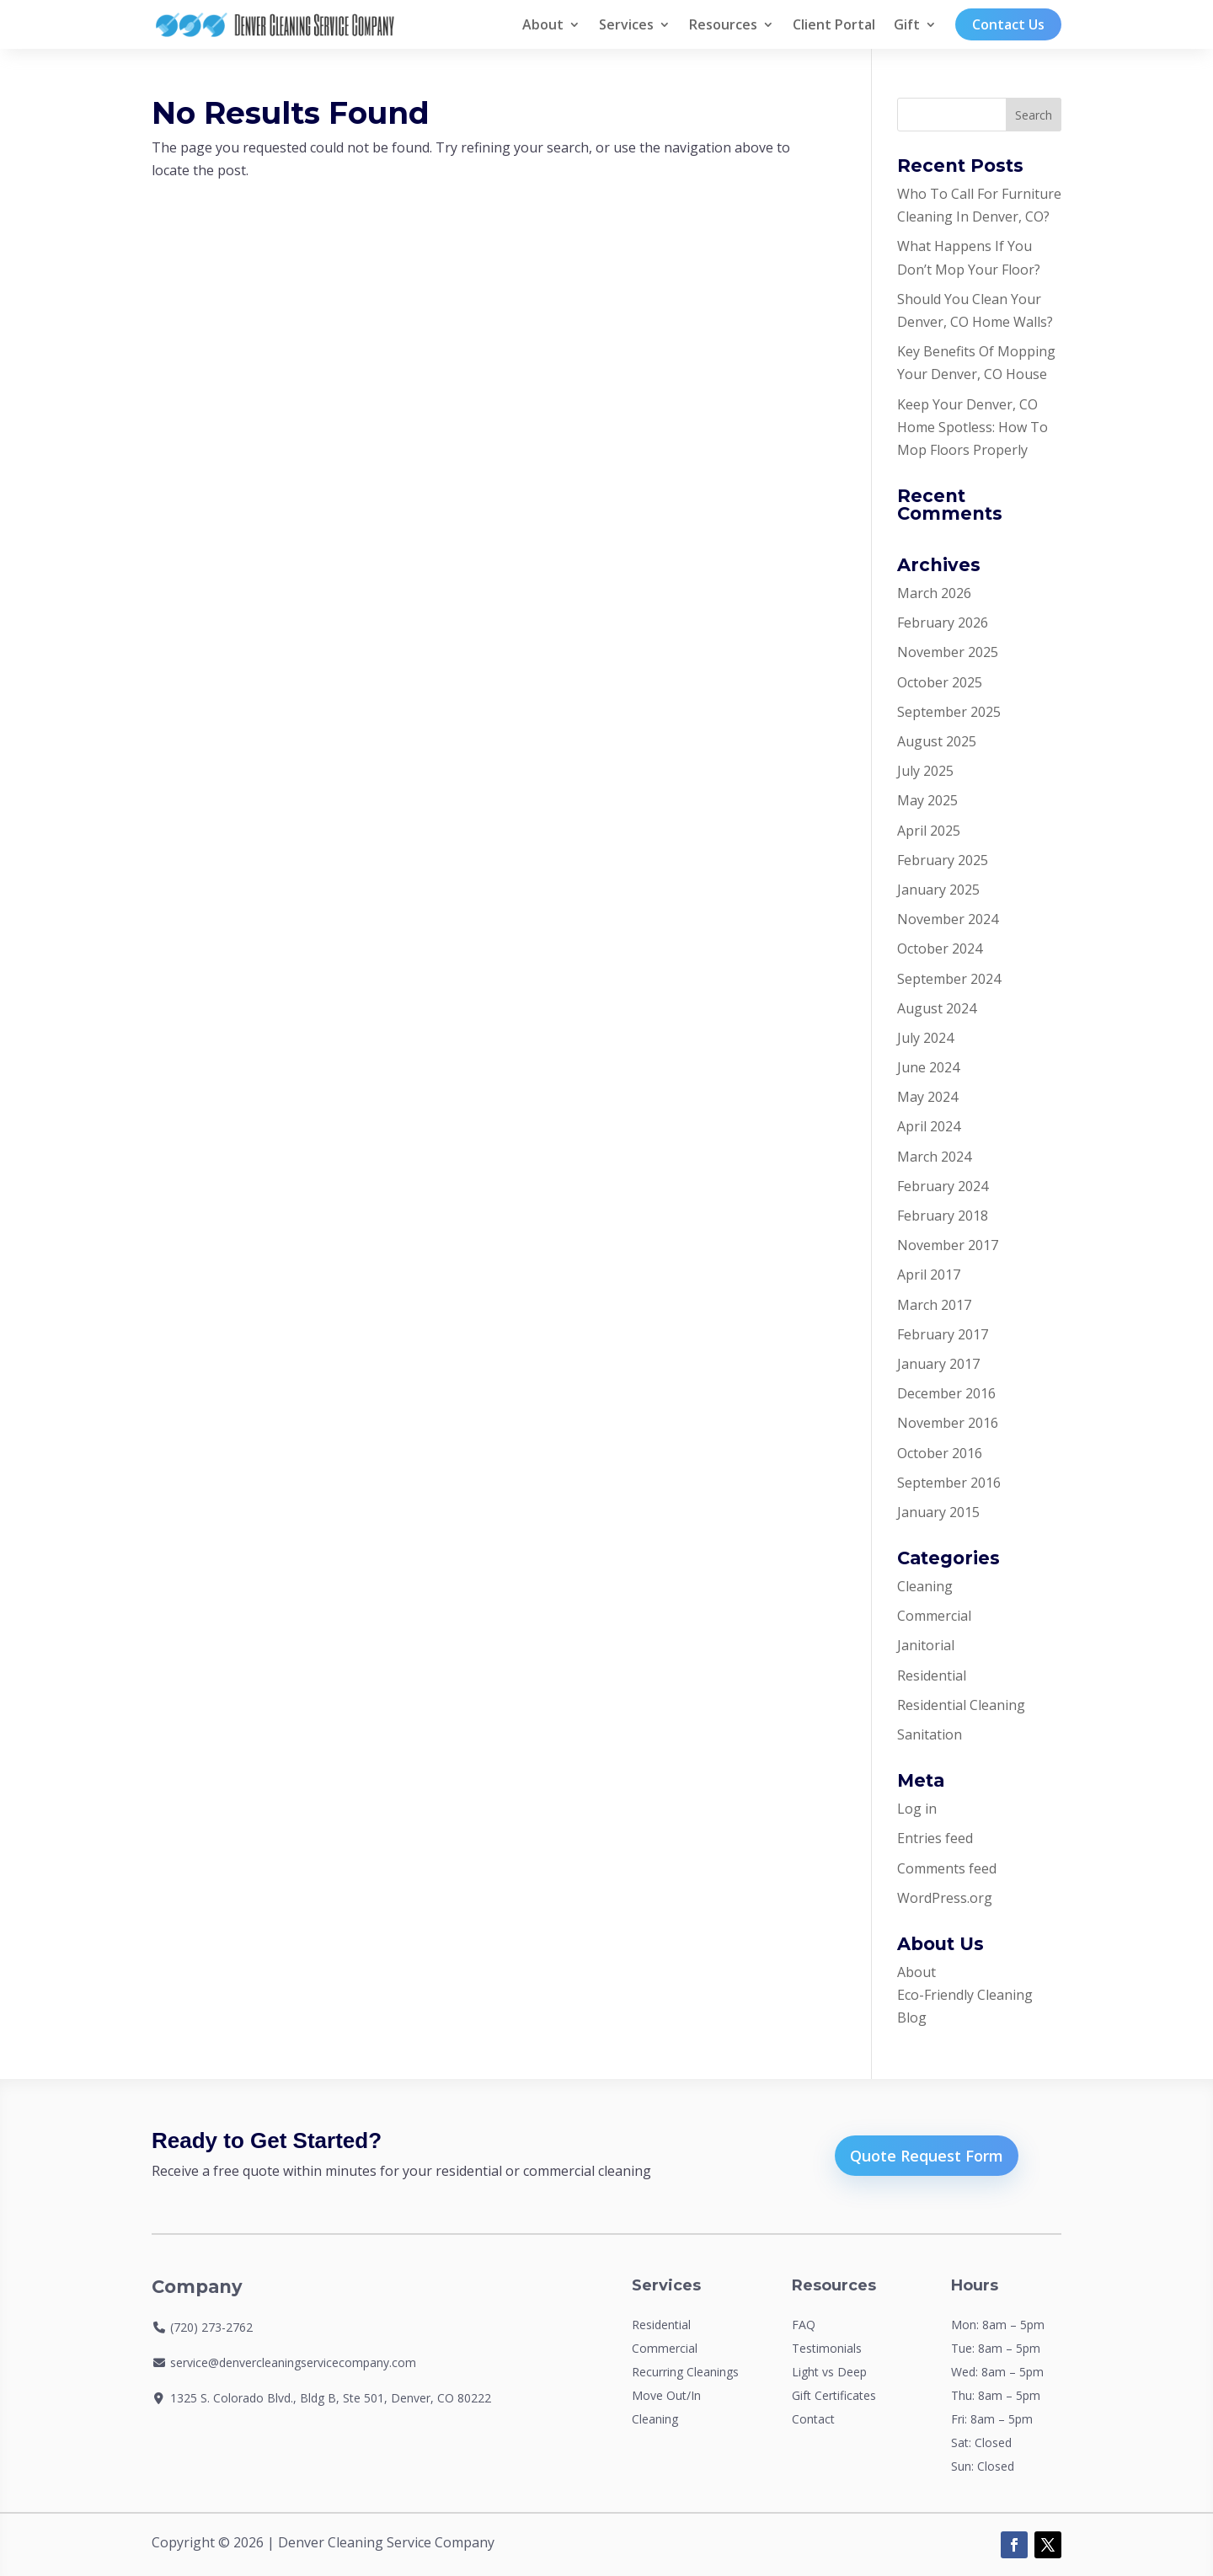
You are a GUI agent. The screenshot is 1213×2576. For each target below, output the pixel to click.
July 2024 (925, 1038)
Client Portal (834, 24)
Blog (912, 2017)
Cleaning (925, 1586)
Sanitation (929, 1734)
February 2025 (942, 860)
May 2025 (927, 800)
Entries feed (935, 1838)
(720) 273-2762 (211, 2327)
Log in (917, 1808)
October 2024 (939, 948)
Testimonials (827, 2348)
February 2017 (942, 1334)
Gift (907, 24)
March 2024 (934, 1156)
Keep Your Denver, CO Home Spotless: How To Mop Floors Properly (972, 427)
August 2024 (936, 1008)
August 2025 (936, 741)
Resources (723, 24)
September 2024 (949, 979)
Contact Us (1008, 24)
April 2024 (928, 1126)
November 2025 (947, 652)
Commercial (934, 1615)
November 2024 (947, 919)
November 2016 (947, 1423)
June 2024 (928, 1067)
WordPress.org (944, 1898)
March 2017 (934, 1305)
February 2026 (942, 622)
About (543, 24)
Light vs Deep (829, 2372)
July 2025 (925, 771)
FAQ (803, 2325)
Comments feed (947, 1868)
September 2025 (949, 712)
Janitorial (925, 1645)
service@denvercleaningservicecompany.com (293, 2362)
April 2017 (928, 1274)
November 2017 (947, 1245)
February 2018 (942, 1215)
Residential (931, 1675)
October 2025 (939, 682)
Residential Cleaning (961, 1705)
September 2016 (949, 1482)
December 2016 (946, 1393)
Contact (813, 2419)
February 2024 (942, 1186)
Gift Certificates (834, 2395)
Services (626, 24)
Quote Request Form (926, 2156)
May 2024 (927, 1097)
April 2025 (928, 830)
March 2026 (934, 593)
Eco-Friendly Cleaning (965, 1994)
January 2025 (938, 889)
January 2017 (938, 1364)
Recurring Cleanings (685, 2372)
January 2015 (938, 1512)
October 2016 (939, 1453)
